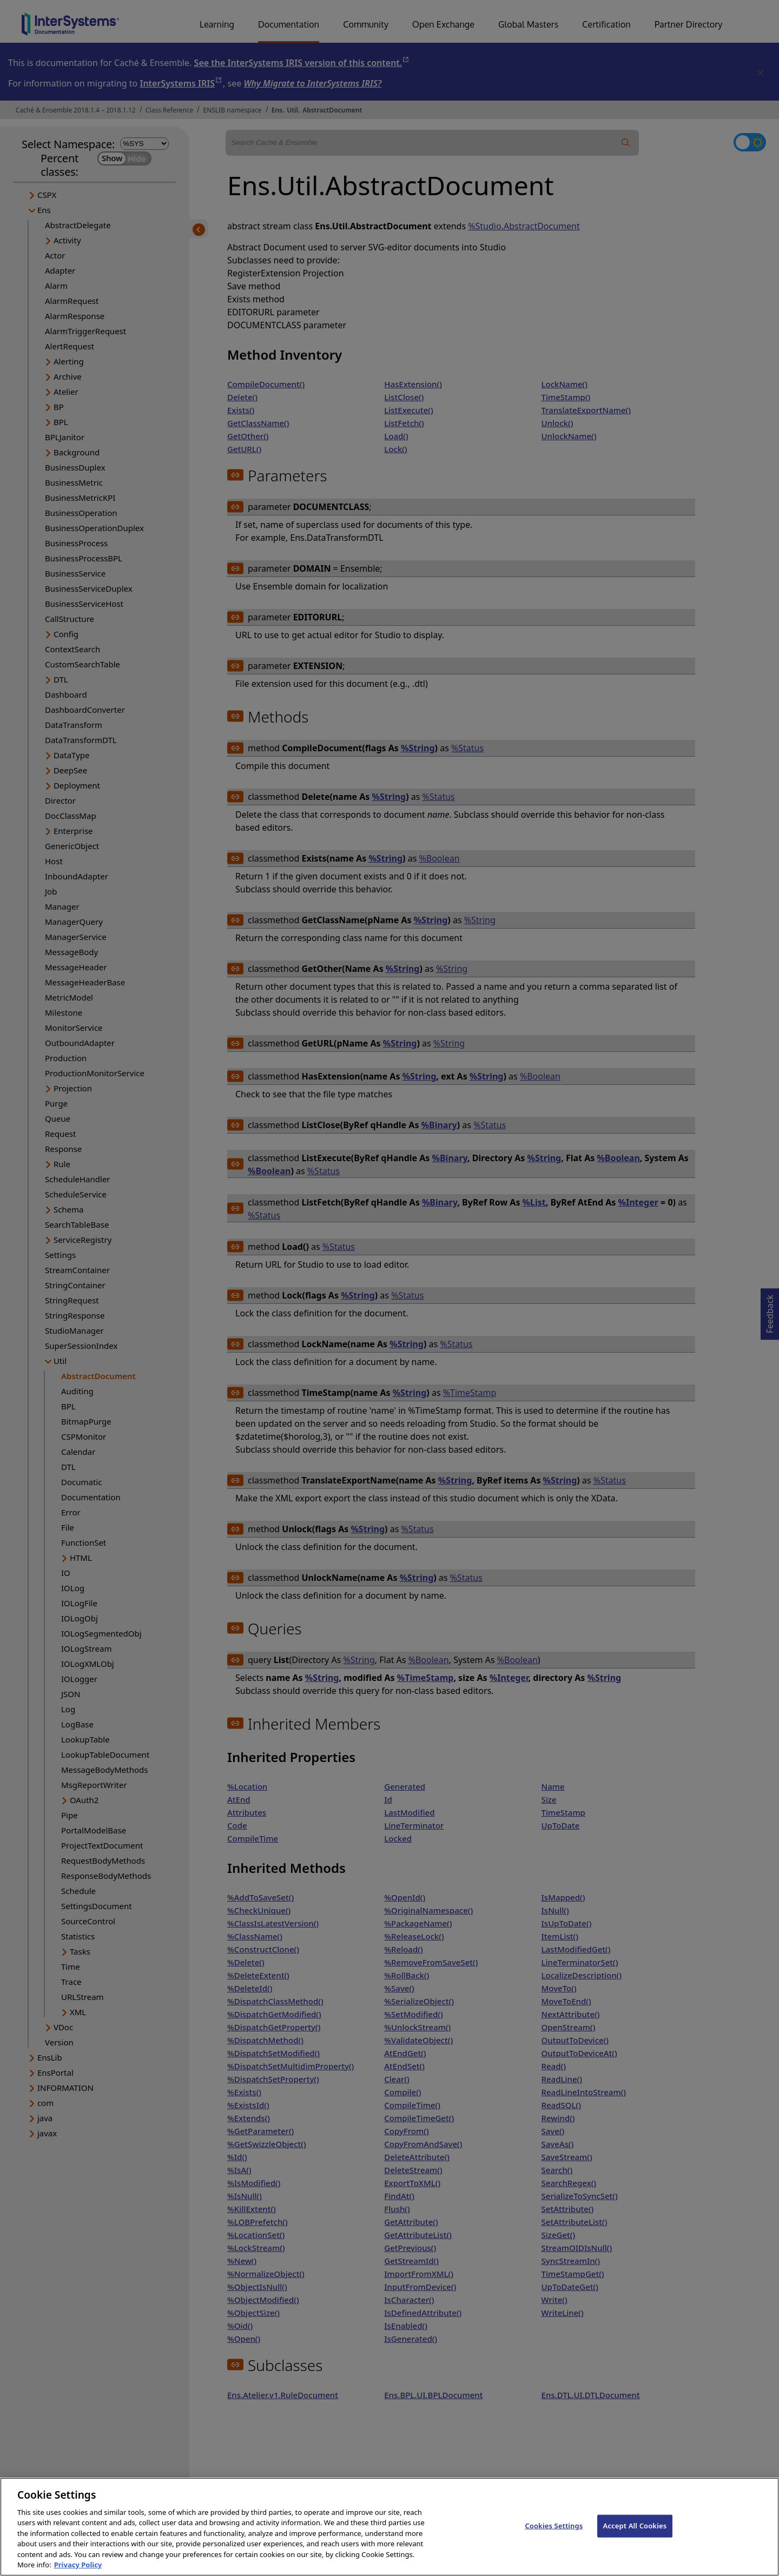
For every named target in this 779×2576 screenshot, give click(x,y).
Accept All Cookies (635, 2535)
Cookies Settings (554, 2535)
